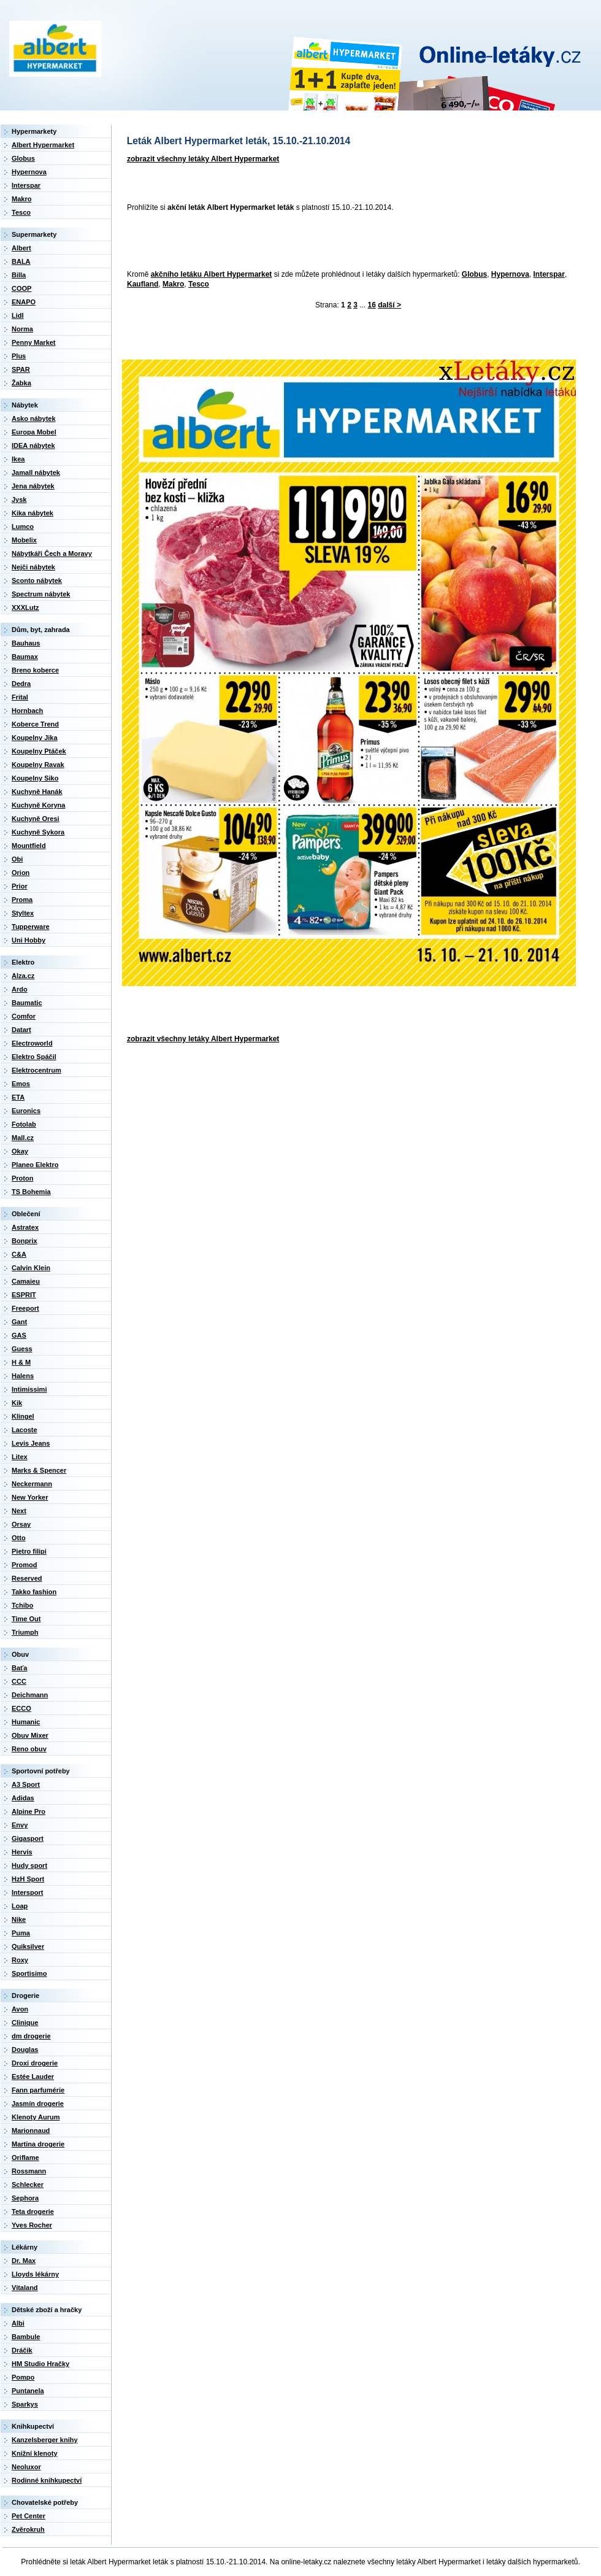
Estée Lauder (33, 2076)
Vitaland (25, 2287)
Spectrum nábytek (41, 594)
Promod (24, 1564)
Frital (20, 697)
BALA (21, 261)
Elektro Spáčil (34, 1056)
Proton (22, 1178)
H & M (21, 1362)
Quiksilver (28, 1946)
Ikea (18, 459)
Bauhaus (26, 643)
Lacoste (24, 1429)
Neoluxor (26, 2466)
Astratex (25, 1227)
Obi (17, 859)
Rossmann (29, 2171)
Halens (23, 1375)
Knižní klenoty (35, 2453)
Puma (21, 1933)
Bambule (26, 2336)
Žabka (21, 383)
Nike (19, 1919)
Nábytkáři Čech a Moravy (52, 553)
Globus (474, 274)
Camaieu (26, 1281)
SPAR (21, 369)
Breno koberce (35, 670)
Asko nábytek (34, 418)
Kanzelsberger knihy (45, 2439)
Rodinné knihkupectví (47, 2480)
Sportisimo (29, 1973)
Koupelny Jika (35, 737)
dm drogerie (31, 2036)
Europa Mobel (34, 432)
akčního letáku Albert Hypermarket (211, 274)
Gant (19, 1321)
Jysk (19, 499)
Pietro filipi (29, 1551)
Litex (20, 1456)
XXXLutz (25, 607)
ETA (18, 1097)
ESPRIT (24, 1294)
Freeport (25, 1308)
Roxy (20, 1960)
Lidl (18, 315)
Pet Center (28, 2516)
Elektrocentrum (36, 1070)
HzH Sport (28, 1879)
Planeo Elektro (35, 1164)
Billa (19, 275)
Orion (20, 872)
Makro (173, 284)
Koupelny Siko (35, 778)
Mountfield (29, 845)
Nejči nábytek (33, 567)
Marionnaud (31, 2130)
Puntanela (28, 2390)
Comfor (24, 1016)
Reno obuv (29, 1749)
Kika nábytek (32, 513)
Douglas (25, 2049)
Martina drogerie (38, 2144)
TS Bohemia (31, 1191)
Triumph (25, 1632)
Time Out (26, 1618)
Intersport (27, 1892)
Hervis (22, 1852)
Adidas (23, 1798)
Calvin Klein (31, 1267)
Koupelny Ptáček (39, 751)
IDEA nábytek (33, 445)
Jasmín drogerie (38, 2103)
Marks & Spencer (39, 1470)
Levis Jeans (31, 1443)
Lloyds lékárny (35, 2274)
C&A (19, 1254)
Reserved (27, 1578)
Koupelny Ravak (38, 764)
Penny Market (34, 342)
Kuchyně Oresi (35, 818)
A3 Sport (26, 1784)
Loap (20, 1906)
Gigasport (28, 1838)
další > (389, 305)
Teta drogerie (33, 2211)
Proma (22, 899)
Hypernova (510, 274)
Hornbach (27, 710)
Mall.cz (23, 1137)
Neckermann (32, 1483)
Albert (21, 248)
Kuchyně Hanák (37, 791)
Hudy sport (29, 1865)
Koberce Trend (35, 724)
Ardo (20, 989)
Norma (22, 329)
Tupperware (31, 926)
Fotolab (24, 1124)
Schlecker (28, 2184)
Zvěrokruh (28, 2529)
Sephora (25, 2198)
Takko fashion (34, 1591)
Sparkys (25, 2404)
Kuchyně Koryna (38, 805)
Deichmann (30, 1695)
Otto (19, 1537)
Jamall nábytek (36, 472)
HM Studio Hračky (40, 2363)
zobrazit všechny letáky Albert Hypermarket (203, 159)
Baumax (25, 656)
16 (372, 305)
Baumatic (27, 1002)
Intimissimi (29, 1389)
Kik (17, 1402)
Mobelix (24, 540)
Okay (20, 1151)
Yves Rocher (32, 2225)
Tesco (198, 284)
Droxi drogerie (35, 2063)
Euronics (26, 1110)
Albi (18, 2323)
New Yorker (30, 1497)
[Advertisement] (209, 241)
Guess (22, 1348)
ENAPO (24, 302)
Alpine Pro (28, 1811)
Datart (21, 1029)
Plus (19, 356)
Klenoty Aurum (35, 2117)
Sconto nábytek (37, 580)
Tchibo (22, 1605)
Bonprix (24, 1240)
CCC (19, 1681)
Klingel (23, 1416)
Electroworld (32, 1043)
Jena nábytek (33, 486)
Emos (21, 1083)
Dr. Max (24, 2260)
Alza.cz (23, 975)
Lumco (23, 526)
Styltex (23, 913)
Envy (20, 1825)
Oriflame (25, 2157)
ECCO (21, 1708)
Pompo (23, 2377)
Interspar (549, 274)
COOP (21, 288)
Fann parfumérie (38, 2090)
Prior (20, 886)
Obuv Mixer (30, 1735)
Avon (20, 2009)
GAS (19, 1335)
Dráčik (22, 2350)
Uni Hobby (28, 940)
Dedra (21, 683)
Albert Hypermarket (43, 144)
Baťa (19, 1668)
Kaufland (142, 284)
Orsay (21, 1524)
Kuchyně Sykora (38, 832)
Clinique (25, 2022)
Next (19, 1510)
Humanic (26, 1722)
